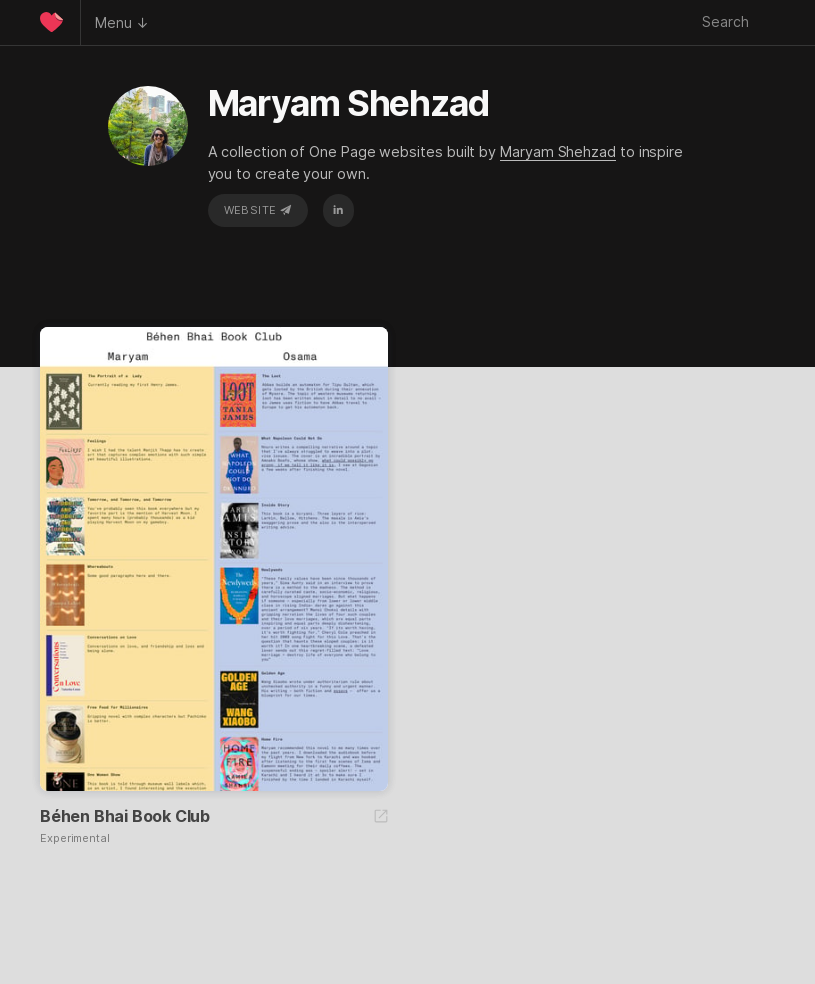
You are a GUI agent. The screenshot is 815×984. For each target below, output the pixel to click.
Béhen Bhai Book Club (125, 816)
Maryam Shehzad (558, 151)
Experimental (75, 838)
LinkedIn (338, 210)
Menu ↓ (122, 22)
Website (258, 210)
